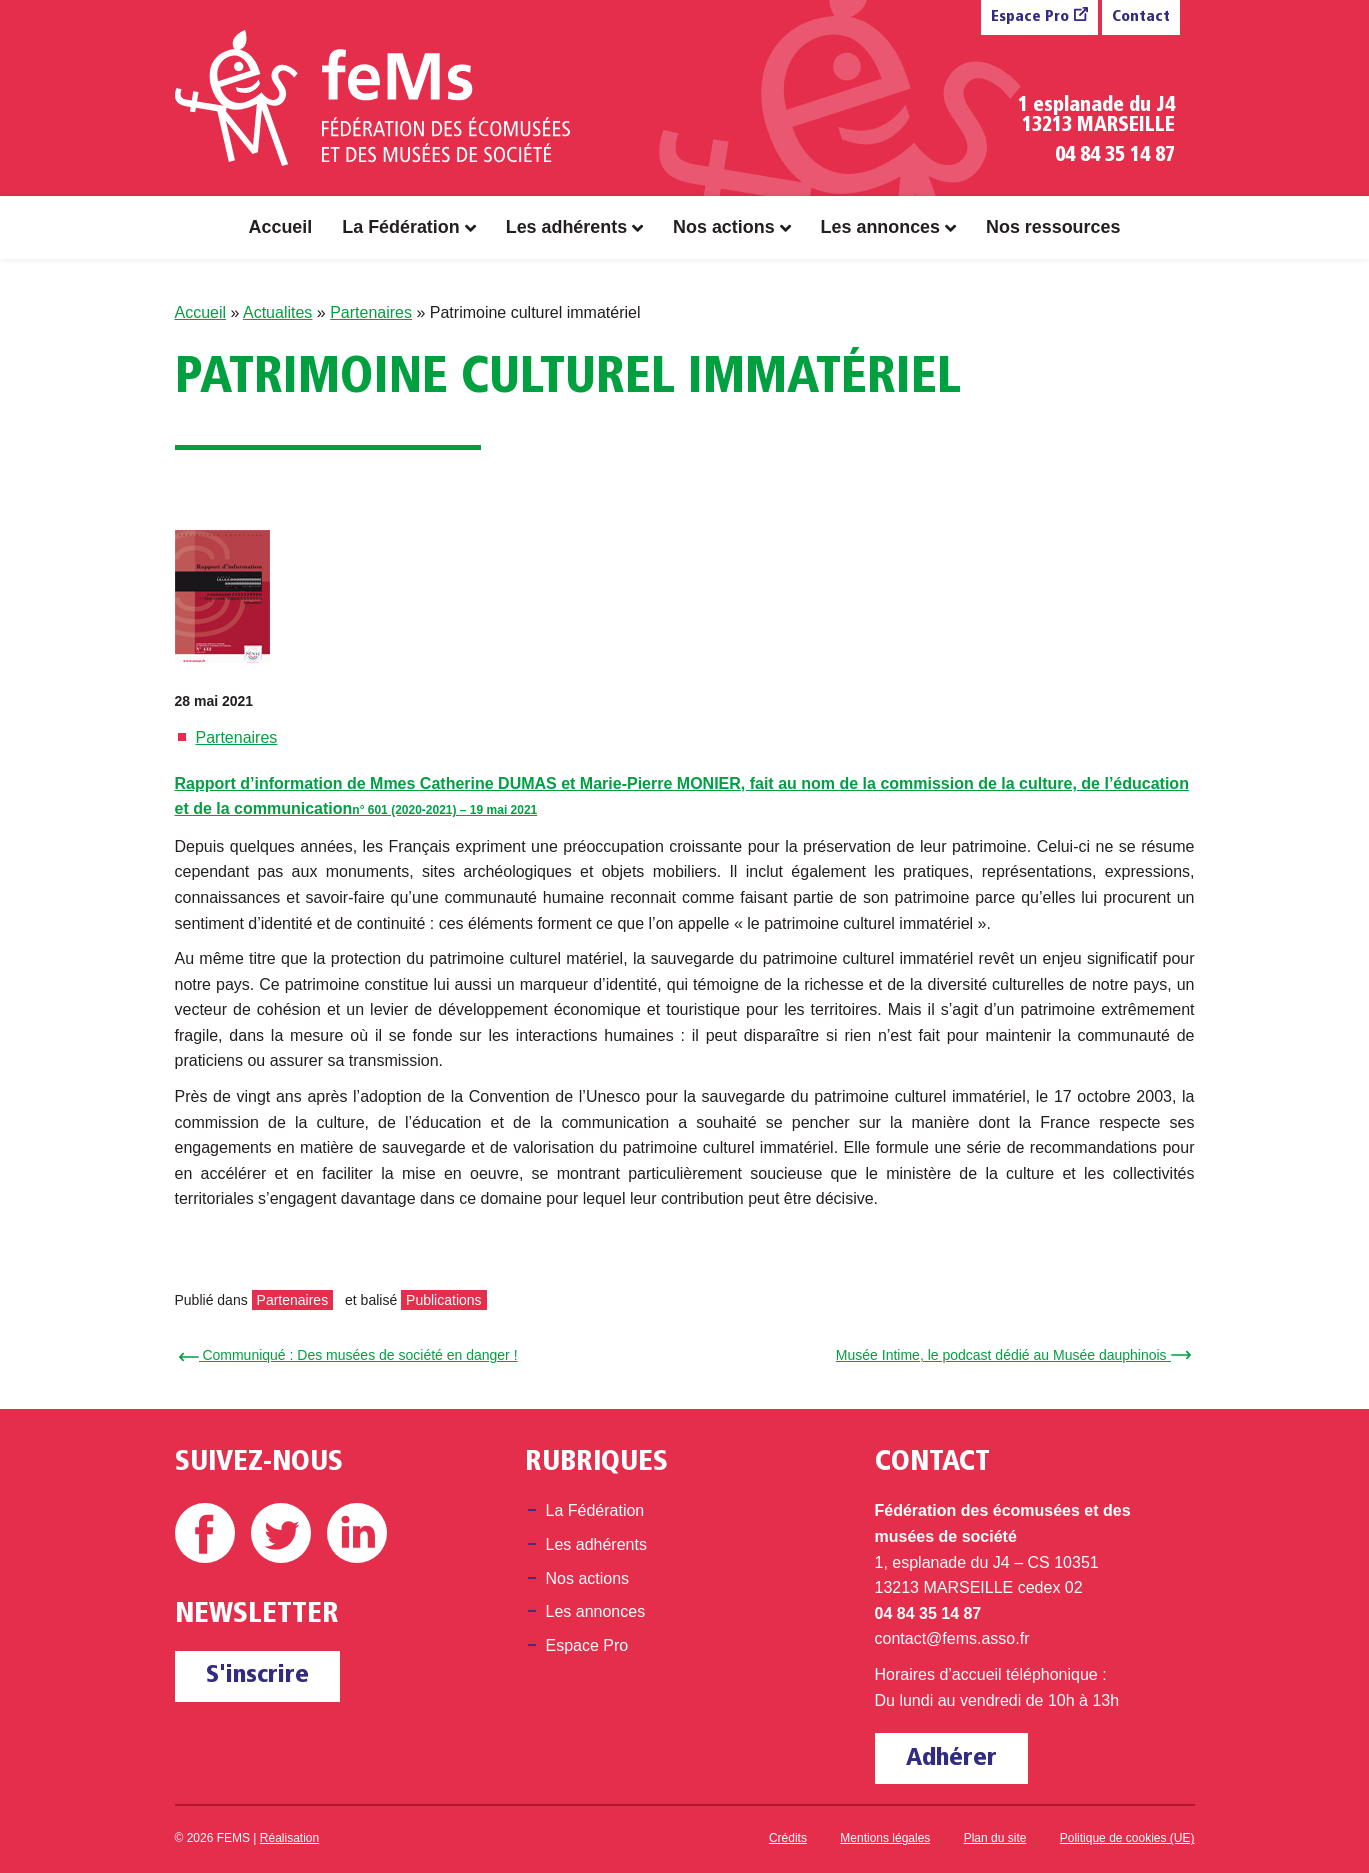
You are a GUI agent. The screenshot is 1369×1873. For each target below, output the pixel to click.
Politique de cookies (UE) (1127, 1838)
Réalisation (289, 1838)
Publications (444, 1300)
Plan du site (995, 1838)
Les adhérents (566, 227)
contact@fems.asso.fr (952, 1638)
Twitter (281, 1533)
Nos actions (724, 227)
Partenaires (371, 312)
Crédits (788, 1838)
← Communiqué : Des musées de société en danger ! (351, 1355)
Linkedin (357, 1533)
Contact (1141, 17)
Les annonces (880, 227)
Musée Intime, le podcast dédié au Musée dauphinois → (1010, 1355)
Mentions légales (885, 1838)
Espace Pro (1030, 17)
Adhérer (951, 1758)
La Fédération (400, 227)
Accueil (281, 227)
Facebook (205, 1533)
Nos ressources (1053, 227)
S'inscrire (257, 1675)
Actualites (277, 312)
